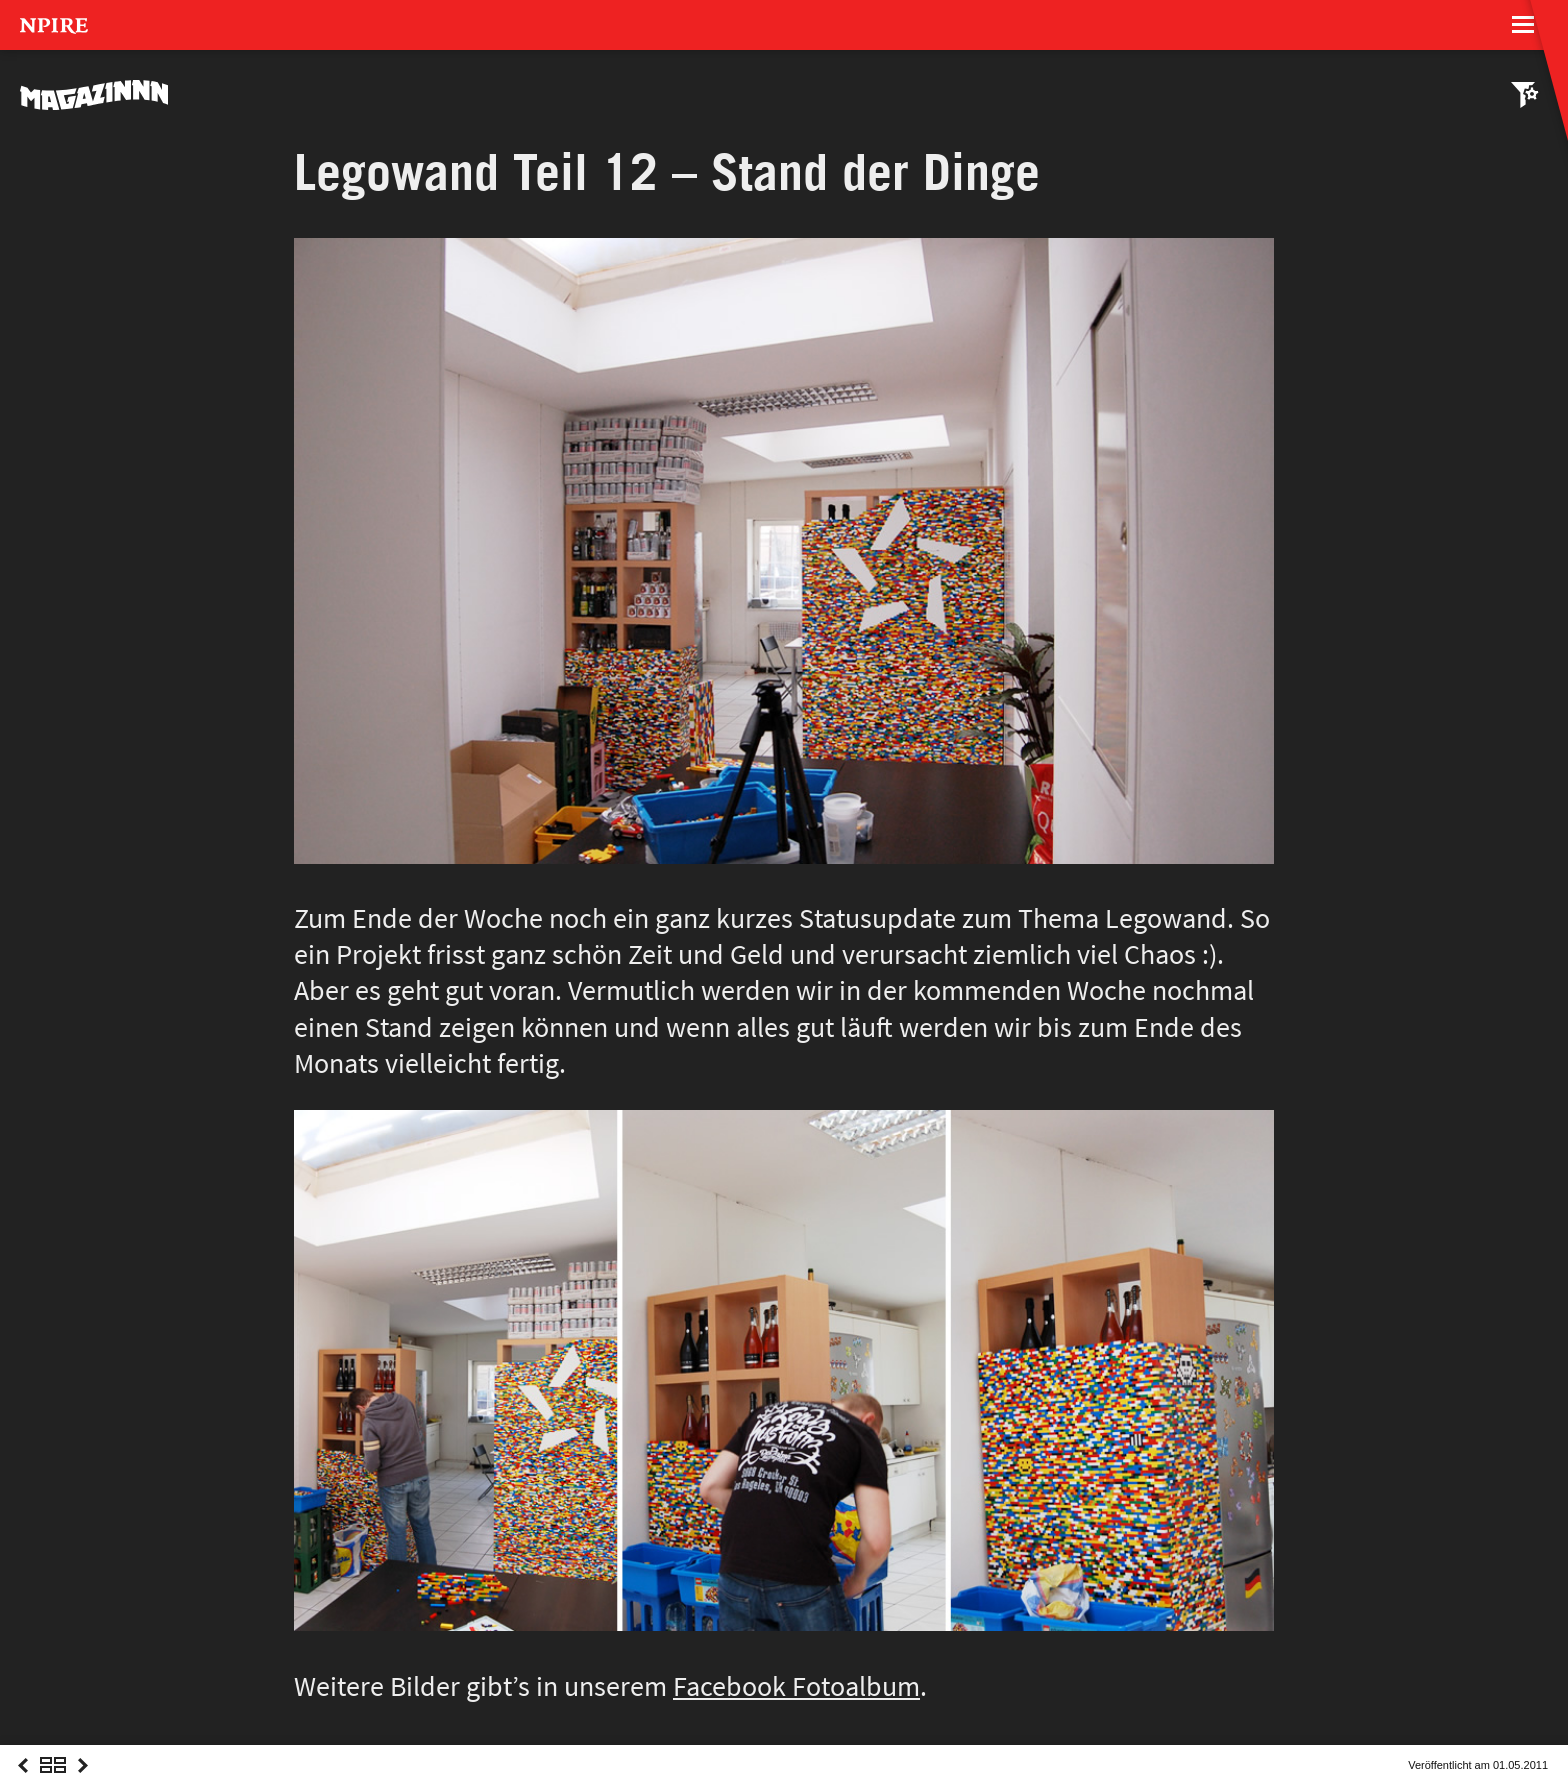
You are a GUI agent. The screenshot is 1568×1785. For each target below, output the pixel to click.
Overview (53, 1783)
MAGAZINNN (95, 95)
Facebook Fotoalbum (796, 1686)
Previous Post (23, 1783)
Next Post (83, 1783)
